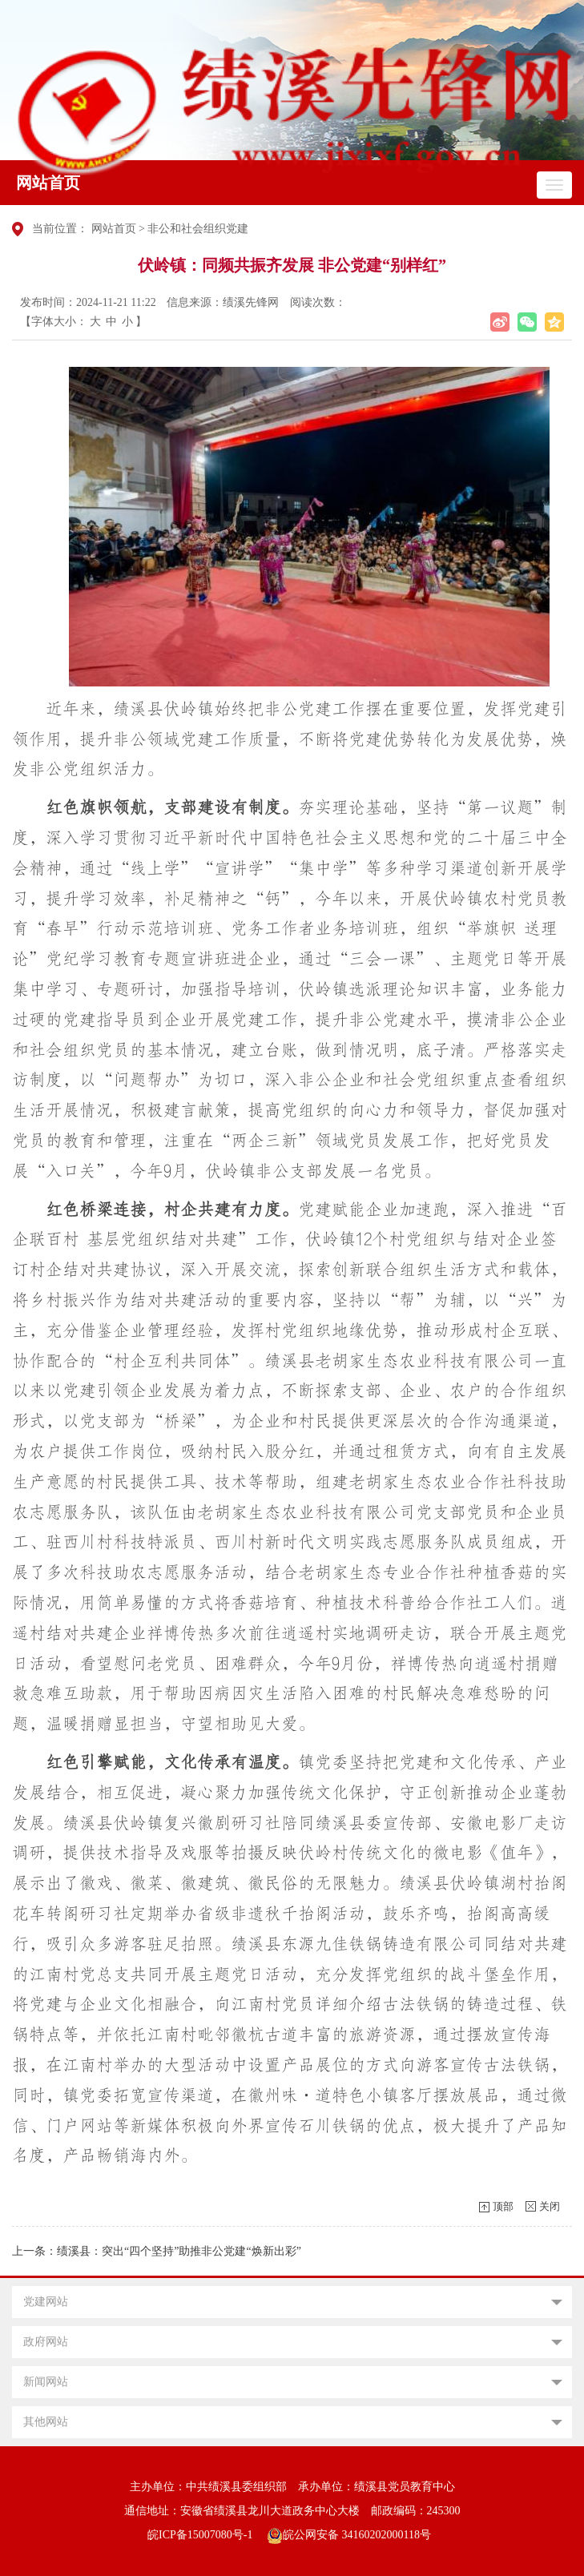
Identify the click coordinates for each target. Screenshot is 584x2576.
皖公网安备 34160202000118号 (349, 2535)
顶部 (503, 2206)
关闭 (549, 2206)
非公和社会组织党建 (197, 229)
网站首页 (48, 182)
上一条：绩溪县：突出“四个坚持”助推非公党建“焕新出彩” (156, 2251)
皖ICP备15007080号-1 (199, 2535)
